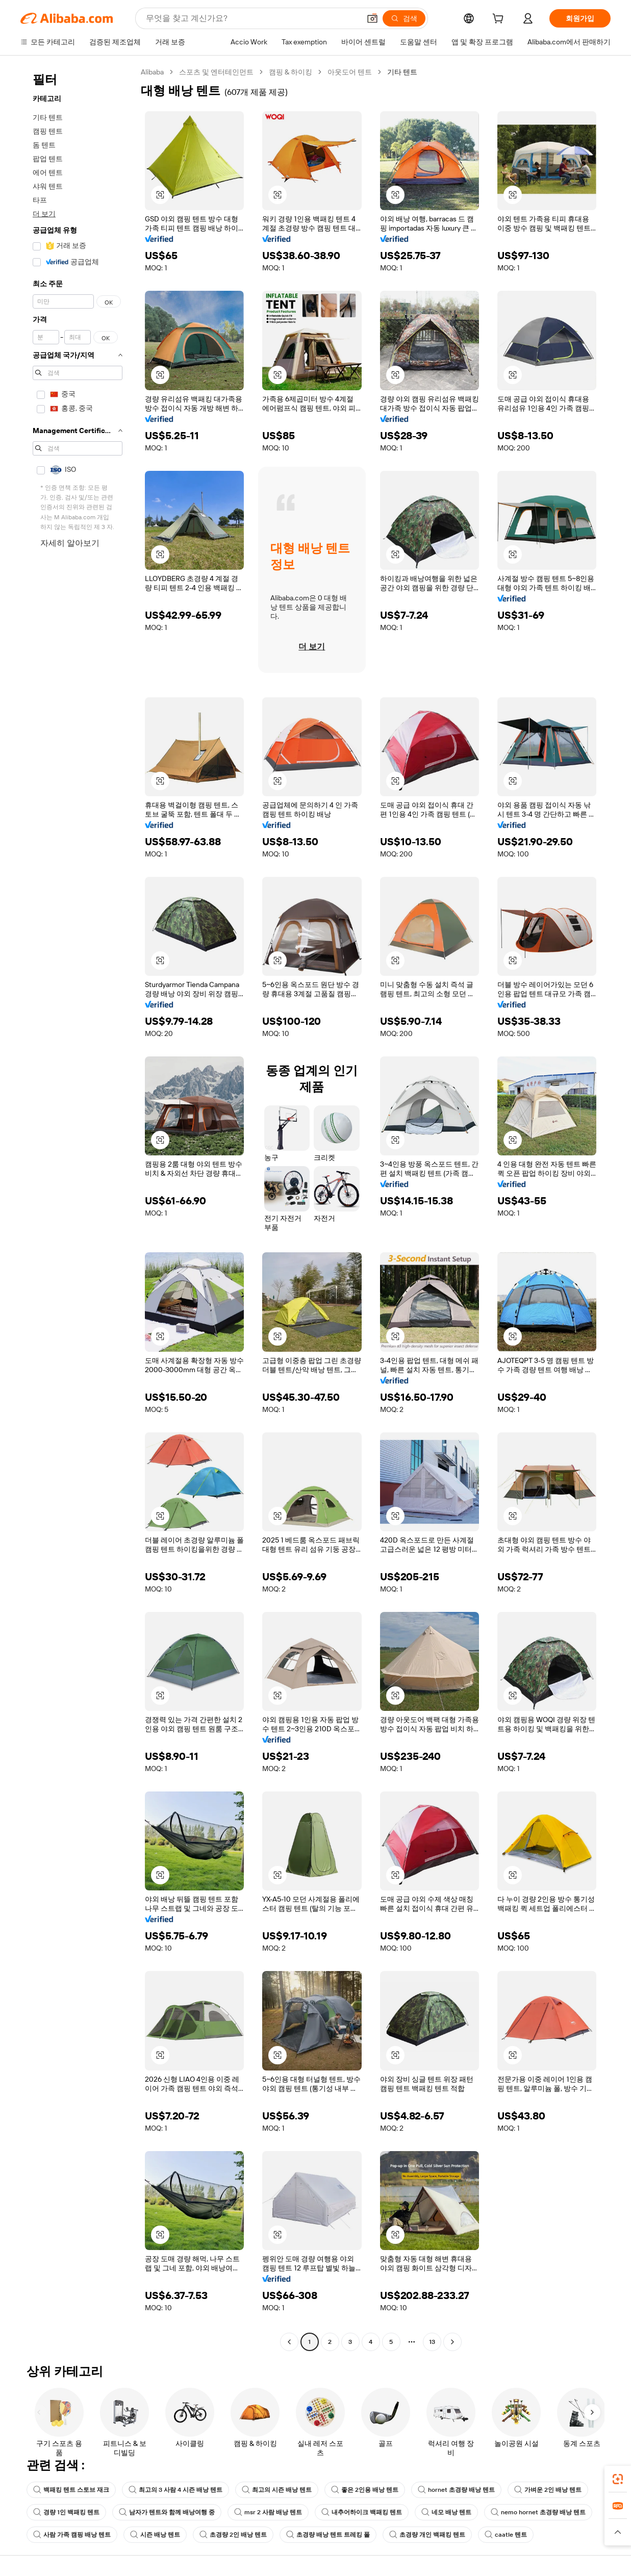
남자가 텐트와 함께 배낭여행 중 (167, 2512)
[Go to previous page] (289, 2342)
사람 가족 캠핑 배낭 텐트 (72, 2535)
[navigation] (78, 1208)
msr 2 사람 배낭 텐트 (268, 2512)
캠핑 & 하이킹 (290, 72)
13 (432, 2341)
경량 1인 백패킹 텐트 (66, 2512)
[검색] (404, 18)
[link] (617, 2479)
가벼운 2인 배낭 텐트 (548, 2490)
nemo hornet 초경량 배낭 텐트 (538, 2512)
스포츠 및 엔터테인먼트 (216, 72)
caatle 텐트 (506, 2535)
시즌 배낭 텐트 (155, 2535)
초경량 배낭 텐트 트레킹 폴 (328, 2535)
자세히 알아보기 (69, 543)
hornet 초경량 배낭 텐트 (456, 2490)
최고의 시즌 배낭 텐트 (277, 2490)
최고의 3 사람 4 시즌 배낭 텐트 (175, 2490)
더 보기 (44, 214)
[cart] (500, 20)
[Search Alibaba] (252, 18)
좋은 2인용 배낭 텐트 (364, 2490)
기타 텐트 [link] (402, 72)
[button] (372, 18)
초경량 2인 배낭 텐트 (233, 2535)
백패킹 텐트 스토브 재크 (71, 2490)
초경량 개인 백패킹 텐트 (427, 2535)
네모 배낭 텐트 (446, 2512)
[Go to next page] (452, 2342)
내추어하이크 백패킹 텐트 (361, 2512)
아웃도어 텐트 (349, 72)
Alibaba (152, 72)
